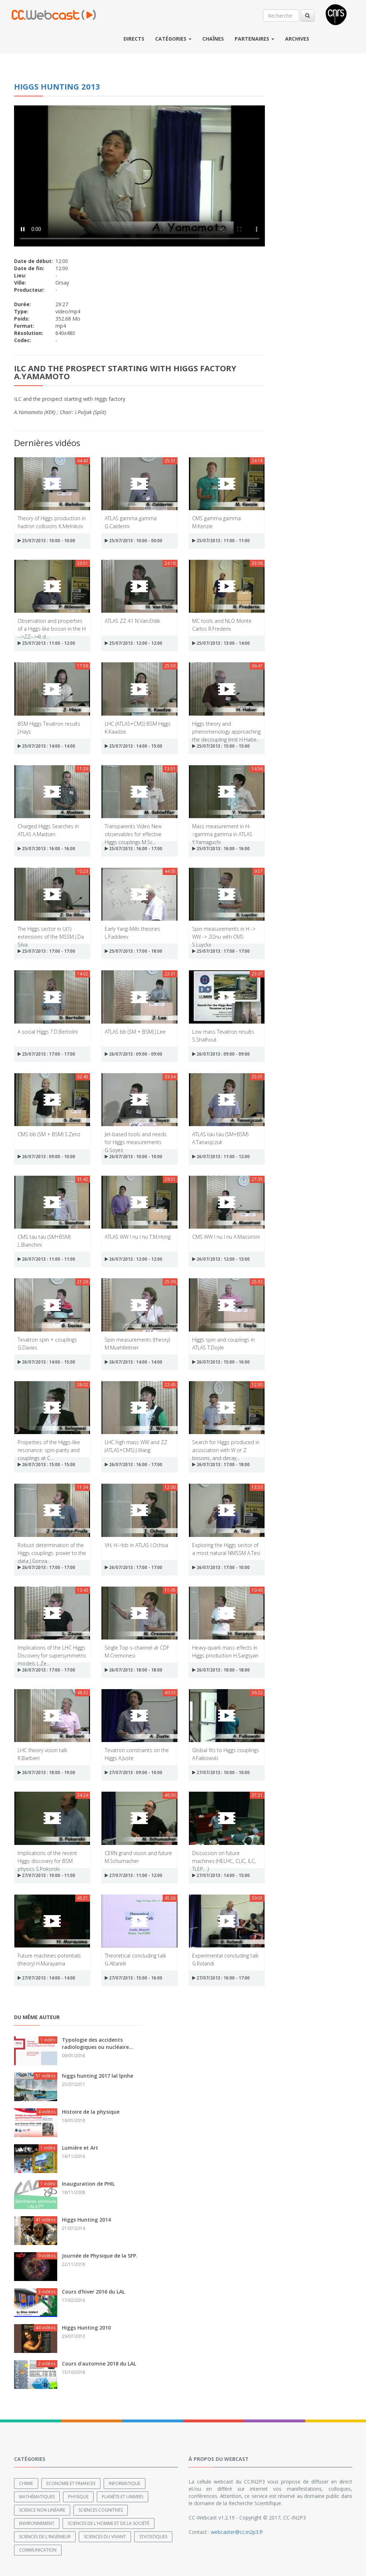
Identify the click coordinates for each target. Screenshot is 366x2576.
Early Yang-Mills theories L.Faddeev (132, 932)
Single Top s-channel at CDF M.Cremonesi (137, 1651)
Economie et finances (70, 2483)
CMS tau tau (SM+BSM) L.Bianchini (44, 1240)
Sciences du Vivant (105, 2537)
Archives (297, 38)
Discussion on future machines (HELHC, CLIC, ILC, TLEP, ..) (224, 1857)
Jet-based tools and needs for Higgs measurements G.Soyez (136, 1138)
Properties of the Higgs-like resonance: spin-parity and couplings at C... (49, 1446)
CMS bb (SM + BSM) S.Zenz (49, 1134)
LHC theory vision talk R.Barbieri (42, 1754)
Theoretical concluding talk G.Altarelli (135, 1959)
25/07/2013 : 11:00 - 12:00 (46, 643)
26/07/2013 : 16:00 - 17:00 (133, 1464)
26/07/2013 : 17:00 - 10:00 (221, 1567)
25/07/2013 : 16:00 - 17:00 (133, 848)
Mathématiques (37, 2497)
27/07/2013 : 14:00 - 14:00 (46, 1978)
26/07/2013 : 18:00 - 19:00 (46, 1772)
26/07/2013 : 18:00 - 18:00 (133, 1670)
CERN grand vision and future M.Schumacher (138, 1857)
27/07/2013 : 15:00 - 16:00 (133, 1978)
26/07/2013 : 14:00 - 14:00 (133, 1362)
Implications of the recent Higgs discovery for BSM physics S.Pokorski (47, 1857)
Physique (78, 2497)
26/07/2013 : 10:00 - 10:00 (133, 1156)
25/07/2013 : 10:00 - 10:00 (46, 541)
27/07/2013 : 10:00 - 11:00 (46, 1875)
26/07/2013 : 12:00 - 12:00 (133, 1259)
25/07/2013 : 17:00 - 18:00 (133, 951)
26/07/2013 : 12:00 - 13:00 (221, 1259)
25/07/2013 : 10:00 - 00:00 (133, 541)
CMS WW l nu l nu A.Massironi (226, 1236)
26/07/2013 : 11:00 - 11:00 (46, 1259)
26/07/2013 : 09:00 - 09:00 (133, 1054)
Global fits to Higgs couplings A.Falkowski (225, 1754)
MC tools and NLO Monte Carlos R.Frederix (222, 624)
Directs (133, 38)
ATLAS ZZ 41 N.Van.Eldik (132, 620)
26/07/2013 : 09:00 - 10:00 (46, 1156)
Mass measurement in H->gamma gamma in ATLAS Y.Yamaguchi (222, 830)
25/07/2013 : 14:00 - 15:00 (133, 746)
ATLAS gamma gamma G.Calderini (131, 522)
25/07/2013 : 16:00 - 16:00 (46, 848)
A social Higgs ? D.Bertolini (48, 1031)
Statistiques (153, 2537)
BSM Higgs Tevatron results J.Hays (49, 727)
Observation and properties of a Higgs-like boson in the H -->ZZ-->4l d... (52, 624)
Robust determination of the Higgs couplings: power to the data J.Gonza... (52, 1549)
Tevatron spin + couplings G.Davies (47, 1343)
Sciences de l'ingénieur (45, 2537)
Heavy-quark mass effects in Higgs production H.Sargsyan (225, 1651)
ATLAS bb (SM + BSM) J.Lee (135, 1031)
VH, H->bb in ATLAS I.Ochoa (136, 1545)
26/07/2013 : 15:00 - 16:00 (221, 1362)
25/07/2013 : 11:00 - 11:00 (221, 541)
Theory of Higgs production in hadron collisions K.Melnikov (52, 522)
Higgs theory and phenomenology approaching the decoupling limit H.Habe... (226, 727)
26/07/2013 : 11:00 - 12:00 (221, 1156)
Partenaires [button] (254, 38)
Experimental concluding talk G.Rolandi (225, 1959)
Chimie (26, 2483)
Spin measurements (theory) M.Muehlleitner (137, 1343)
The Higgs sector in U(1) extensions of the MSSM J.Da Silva (51, 932)
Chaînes (213, 38)
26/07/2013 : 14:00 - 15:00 (46, 1362)
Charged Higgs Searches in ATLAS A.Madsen (48, 830)
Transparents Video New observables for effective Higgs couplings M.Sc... (133, 830)
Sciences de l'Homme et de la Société (108, 2523)
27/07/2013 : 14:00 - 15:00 (221, 1875)
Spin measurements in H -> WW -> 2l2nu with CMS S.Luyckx (224, 932)
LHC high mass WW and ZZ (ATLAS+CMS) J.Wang (136, 1446)
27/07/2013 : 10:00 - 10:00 (221, 1772)
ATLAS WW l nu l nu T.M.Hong (138, 1236)
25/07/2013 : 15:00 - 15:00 (221, 746)
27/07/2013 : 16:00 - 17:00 (221, 1978)
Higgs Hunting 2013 (57, 86)
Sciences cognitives (100, 2510)
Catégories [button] (173, 38)
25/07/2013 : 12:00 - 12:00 (133, 643)
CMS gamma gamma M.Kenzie (216, 522)
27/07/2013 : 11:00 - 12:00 (133, 1875)
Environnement (36, 2523)
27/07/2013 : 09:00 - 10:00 (133, 1772)
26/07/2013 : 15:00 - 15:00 (46, 1464)
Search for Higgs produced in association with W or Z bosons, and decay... (225, 1446)
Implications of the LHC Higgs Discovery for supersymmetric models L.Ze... (52, 1651)
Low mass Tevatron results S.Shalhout (223, 1035)
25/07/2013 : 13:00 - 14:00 (221, 643)
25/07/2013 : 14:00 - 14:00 (46, 746)
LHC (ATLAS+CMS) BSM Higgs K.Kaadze (138, 727)
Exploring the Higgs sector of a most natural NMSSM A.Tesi (226, 1549)
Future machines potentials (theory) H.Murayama (49, 1959)
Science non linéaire (42, 2510)
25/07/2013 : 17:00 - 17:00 (46, 951)
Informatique (124, 2483)
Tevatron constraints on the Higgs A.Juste (137, 1754)
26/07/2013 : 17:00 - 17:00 (46, 1567)
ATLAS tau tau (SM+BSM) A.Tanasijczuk (220, 1138)
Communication (38, 2550)
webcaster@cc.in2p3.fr (237, 2532)
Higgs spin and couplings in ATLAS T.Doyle (223, 1343)
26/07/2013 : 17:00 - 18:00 (221, 1464)
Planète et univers (122, 2497)
